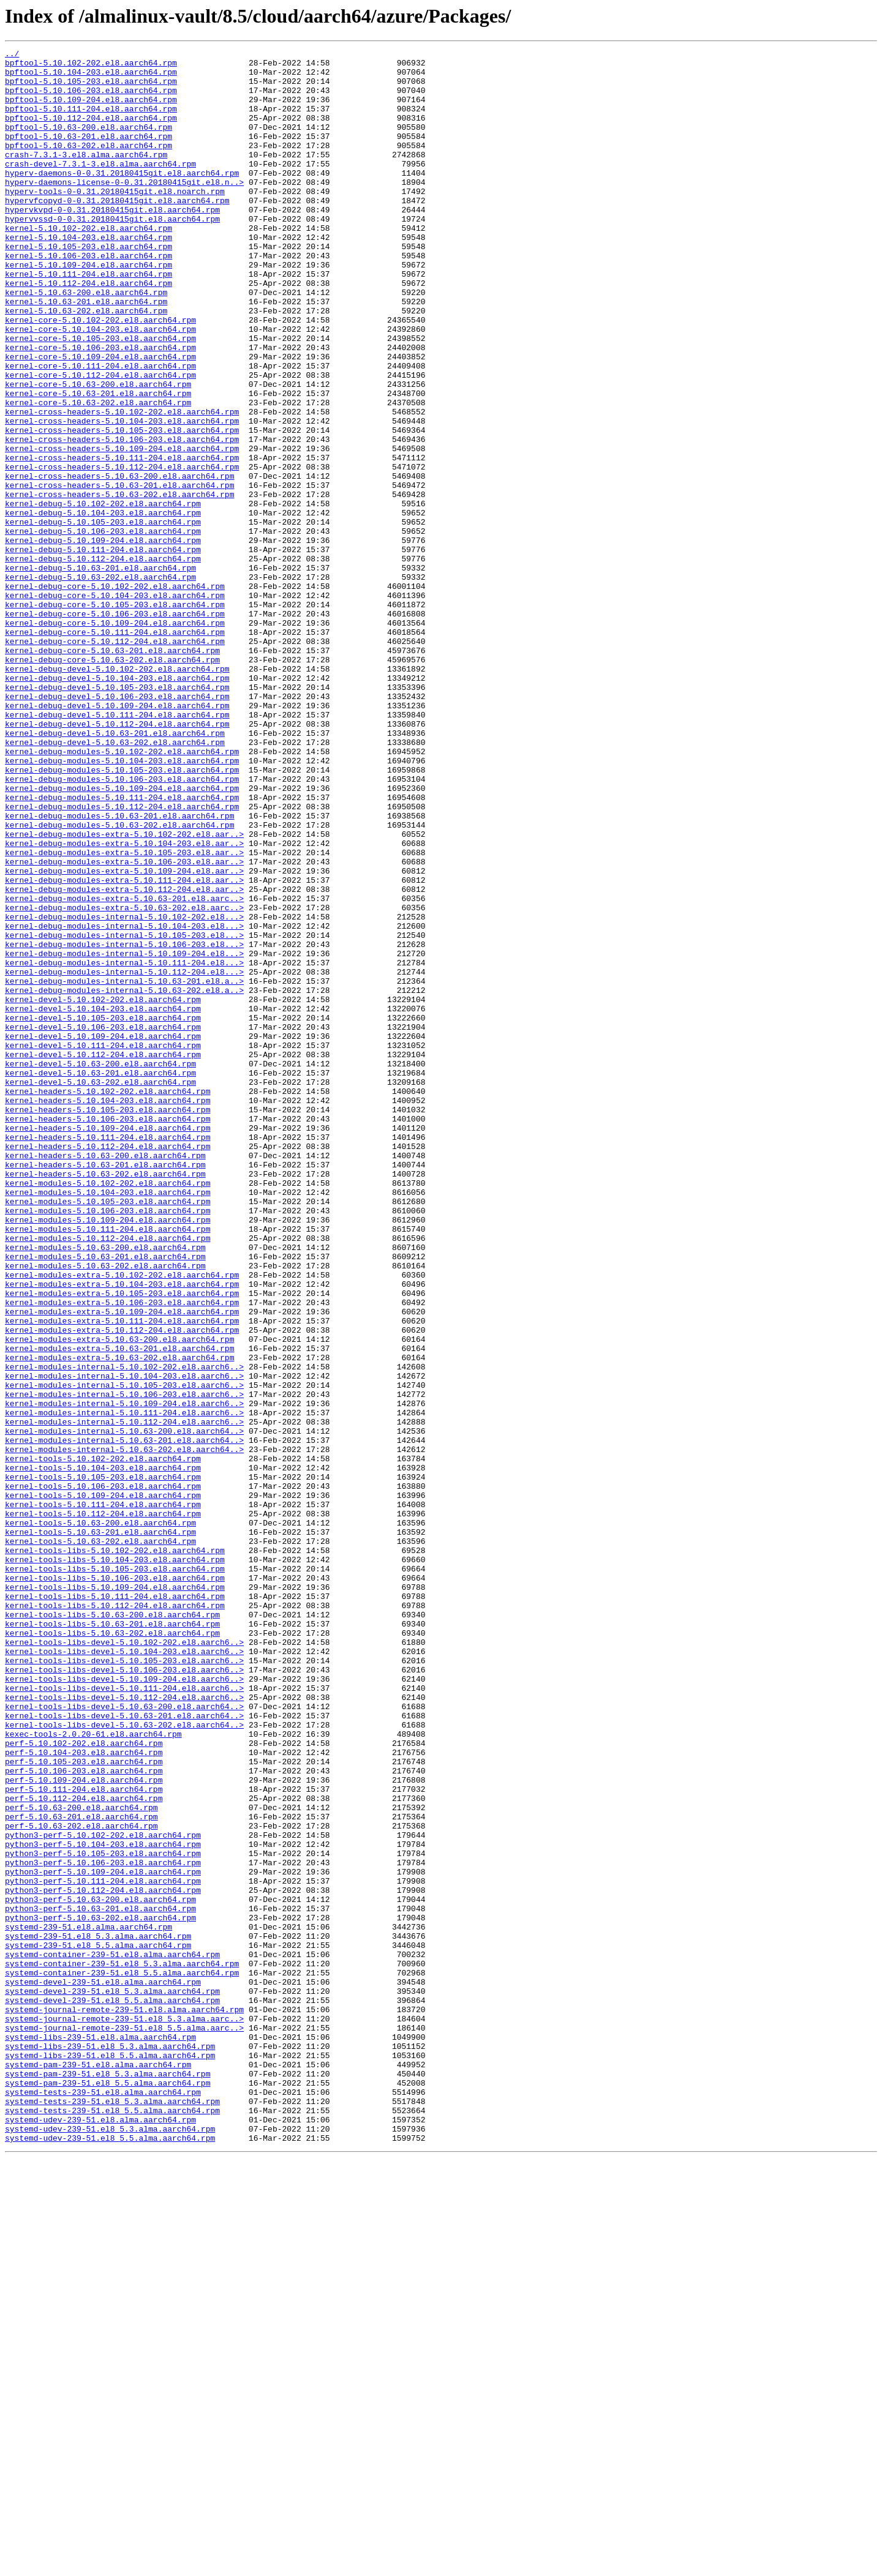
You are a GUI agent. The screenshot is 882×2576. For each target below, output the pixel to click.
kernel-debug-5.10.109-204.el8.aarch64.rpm (103, 639)
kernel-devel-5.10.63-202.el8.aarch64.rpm (100, 1289)
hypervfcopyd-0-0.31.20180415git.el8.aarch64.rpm (117, 231)
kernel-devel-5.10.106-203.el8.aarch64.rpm (103, 1223)
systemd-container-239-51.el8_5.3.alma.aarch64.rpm (122, 2347)
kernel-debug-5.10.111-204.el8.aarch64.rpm (103, 650)
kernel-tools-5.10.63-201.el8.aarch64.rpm (100, 1829)
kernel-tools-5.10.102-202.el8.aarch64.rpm (103, 1741)
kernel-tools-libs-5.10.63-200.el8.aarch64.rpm (112, 1928)
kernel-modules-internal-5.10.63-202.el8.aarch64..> (124, 1729)
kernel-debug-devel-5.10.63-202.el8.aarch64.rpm (115, 881)
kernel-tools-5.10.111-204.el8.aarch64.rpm (103, 1796)
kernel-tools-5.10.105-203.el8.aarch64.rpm (103, 1763)
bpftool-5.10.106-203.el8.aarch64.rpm (91, 99)
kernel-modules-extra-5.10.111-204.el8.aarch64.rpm (122, 1575)
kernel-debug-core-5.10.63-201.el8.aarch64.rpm (112, 771)
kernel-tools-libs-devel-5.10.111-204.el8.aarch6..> (124, 2016)
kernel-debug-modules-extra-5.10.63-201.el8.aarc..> (124, 1068)
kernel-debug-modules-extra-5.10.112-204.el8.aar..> (124, 1057)
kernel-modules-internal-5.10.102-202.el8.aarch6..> (124, 1630)
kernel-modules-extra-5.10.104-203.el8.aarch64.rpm (122, 1531)
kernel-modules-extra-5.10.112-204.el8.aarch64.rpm (122, 1586)
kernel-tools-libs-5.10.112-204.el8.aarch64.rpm (115, 1917)
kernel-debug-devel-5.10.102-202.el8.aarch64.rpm (117, 793)
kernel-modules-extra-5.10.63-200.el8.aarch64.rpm (119, 1597)
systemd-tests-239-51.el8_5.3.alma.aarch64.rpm (112, 2512)
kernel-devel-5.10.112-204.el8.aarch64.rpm (103, 1256)
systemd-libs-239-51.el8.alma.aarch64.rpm (100, 2435)
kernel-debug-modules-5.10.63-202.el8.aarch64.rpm (119, 980)
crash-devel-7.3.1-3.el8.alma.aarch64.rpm (100, 187)
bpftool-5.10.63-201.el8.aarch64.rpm (88, 154)
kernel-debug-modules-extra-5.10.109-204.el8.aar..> (124, 1035)
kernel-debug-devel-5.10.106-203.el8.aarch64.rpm (117, 826)
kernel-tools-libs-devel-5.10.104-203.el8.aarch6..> (124, 1972)
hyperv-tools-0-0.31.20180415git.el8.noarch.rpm (115, 220)
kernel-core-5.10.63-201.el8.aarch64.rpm (98, 462)
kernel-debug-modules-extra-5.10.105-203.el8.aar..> (124, 1013)
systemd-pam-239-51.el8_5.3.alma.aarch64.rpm (107, 2479)
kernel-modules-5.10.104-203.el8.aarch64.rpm (107, 1421)
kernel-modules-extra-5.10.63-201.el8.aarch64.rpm (119, 1608)
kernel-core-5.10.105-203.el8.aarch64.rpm (100, 396)
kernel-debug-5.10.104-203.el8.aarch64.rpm (103, 606)
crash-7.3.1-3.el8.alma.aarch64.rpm (86, 176)
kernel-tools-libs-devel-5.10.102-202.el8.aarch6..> (124, 1961)
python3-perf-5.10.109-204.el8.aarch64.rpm (103, 2236)
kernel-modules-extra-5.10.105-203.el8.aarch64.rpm (122, 1542)
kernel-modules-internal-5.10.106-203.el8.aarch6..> (124, 1663)
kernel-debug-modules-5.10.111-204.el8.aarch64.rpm (122, 947)
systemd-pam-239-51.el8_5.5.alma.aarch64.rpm (107, 2490)
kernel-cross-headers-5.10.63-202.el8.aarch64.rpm (119, 584)
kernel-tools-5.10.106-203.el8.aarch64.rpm (103, 1774)
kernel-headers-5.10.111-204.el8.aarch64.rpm (107, 1355)
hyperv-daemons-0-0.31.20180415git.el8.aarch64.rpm (122, 198)
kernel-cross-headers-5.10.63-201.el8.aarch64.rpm (119, 572)
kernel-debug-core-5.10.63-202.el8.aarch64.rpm (112, 782)
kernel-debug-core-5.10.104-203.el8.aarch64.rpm (115, 705)
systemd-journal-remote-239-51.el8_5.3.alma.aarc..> (124, 2413)
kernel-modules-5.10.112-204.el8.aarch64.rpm (107, 1476)
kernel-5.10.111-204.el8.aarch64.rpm (88, 319)
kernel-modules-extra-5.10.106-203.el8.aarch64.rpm (122, 1553)
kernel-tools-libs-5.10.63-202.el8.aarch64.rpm (112, 1950)
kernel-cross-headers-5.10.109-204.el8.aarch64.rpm (122, 528)
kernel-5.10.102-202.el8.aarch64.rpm (88, 264)
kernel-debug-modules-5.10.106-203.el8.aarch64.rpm (122, 925)
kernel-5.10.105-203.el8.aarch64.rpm (88, 286)
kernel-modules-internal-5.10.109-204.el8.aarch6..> (124, 1674)
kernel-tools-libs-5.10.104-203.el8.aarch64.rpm (115, 1862)
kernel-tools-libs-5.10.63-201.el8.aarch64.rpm (112, 1939)
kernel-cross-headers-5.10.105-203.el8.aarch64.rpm (122, 506)
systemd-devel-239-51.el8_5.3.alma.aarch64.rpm (112, 2380)
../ (12, 55)
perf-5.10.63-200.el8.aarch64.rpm (81, 2159)
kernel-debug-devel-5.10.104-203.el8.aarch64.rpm (117, 804)
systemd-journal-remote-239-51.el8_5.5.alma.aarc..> (124, 2424)
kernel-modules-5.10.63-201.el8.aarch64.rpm (105, 1498)
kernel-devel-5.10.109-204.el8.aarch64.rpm (103, 1234)
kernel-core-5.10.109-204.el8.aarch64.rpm (100, 418)
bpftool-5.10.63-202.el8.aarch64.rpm (88, 165)
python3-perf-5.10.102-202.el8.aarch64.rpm (103, 2192)
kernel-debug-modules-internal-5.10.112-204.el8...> (124, 1157)
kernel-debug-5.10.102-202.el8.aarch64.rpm (103, 595)
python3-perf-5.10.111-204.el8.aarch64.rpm (103, 2247)
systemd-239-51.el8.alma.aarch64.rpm (88, 2302)
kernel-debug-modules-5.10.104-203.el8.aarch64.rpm (122, 903)
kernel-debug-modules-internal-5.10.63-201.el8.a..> (124, 1168)
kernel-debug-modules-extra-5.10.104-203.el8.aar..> (124, 1002)
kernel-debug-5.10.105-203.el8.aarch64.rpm (103, 617)
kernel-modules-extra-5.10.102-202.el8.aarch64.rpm (122, 1520)
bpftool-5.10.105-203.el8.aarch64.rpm (91, 88)
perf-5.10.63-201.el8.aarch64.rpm (81, 2170)
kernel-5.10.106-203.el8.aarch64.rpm (88, 297)
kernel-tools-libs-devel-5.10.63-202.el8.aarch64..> (124, 2060)
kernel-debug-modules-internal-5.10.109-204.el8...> (124, 1134)
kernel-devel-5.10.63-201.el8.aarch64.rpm (100, 1278)
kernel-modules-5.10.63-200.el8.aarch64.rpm (105, 1487)
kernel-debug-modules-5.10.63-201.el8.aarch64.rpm (119, 969)
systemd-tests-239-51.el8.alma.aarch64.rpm (103, 2501)
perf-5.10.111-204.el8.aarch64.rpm (83, 2137)
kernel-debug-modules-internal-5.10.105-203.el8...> (124, 1112)
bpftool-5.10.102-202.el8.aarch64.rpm (91, 66)
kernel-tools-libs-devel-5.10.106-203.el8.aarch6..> (124, 1994)
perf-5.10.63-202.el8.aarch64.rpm (81, 2181)
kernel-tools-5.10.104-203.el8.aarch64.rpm (103, 1752)
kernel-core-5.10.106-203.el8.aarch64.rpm (100, 407)
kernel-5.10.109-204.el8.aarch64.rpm (88, 308)
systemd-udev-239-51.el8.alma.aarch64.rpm (100, 2534)
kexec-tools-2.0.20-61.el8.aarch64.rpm (93, 2071)
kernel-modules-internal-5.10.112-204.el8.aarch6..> (124, 1696)
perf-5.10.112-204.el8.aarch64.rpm (83, 2148)
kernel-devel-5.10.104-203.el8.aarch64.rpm (103, 1201)
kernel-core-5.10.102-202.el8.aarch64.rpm (100, 374)
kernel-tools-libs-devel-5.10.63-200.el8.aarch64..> (124, 2038)
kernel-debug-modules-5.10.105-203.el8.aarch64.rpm (122, 914)
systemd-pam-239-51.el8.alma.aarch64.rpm (98, 2468)
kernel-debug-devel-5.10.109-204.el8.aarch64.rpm (117, 837)
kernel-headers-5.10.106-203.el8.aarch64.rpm (107, 1333)
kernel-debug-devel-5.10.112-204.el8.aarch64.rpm (117, 859)
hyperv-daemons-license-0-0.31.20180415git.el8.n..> (124, 209)
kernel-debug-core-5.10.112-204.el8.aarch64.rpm (115, 760)
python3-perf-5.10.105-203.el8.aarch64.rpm (103, 2214)
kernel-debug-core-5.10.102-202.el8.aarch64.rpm (115, 694)
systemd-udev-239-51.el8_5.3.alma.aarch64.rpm (110, 2545)
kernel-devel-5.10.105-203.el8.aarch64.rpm (103, 1212)
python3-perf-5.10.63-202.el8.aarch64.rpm (100, 2291)
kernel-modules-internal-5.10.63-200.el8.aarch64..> (124, 1707)
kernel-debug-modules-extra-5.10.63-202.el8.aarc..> (124, 1079)
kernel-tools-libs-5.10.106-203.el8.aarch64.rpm (115, 1884)
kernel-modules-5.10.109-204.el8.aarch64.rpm (107, 1454)
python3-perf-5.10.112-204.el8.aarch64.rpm (103, 2258)
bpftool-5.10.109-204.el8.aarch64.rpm (91, 110)
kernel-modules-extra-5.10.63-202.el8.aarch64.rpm (119, 1619)
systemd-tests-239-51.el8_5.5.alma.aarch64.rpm (112, 2523)
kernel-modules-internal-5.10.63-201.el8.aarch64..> (124, 1718)
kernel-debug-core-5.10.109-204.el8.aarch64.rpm (115, 738)
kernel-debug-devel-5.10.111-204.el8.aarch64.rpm (117, 848)
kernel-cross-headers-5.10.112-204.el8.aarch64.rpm (122, 550)
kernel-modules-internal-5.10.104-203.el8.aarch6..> (124, 1641)
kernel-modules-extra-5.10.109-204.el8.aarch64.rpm (122, 1564)
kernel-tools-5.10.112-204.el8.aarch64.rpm (103, 1807)
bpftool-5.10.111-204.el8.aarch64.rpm (91, 121)
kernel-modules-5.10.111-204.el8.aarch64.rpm (107, 1465)
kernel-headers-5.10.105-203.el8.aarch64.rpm (107, 1322)
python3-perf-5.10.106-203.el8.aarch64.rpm (103, 2225)
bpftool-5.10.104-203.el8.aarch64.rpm (91, 77)
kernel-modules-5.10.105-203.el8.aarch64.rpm (107, 1432)
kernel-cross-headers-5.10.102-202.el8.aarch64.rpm (122, 484)
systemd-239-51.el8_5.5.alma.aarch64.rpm (98, 2325)
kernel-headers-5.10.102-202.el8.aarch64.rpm (107, 1300)
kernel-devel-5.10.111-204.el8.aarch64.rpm (103, 1245)
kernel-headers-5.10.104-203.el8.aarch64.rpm (107, 1311)
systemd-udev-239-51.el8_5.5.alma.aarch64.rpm (110, 2556)
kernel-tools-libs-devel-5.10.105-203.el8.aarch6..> (124, 1983)
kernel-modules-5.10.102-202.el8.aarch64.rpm (107, 1410)
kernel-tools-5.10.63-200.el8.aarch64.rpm (100, 1818)
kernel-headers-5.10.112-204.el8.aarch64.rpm (107, 1366)
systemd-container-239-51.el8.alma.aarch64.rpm (112, 2336)
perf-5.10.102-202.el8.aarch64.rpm (83, 2082)
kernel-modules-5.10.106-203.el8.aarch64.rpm (107, 1443)
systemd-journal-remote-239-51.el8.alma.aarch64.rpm (124, 2402)
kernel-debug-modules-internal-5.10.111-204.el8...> (124, 1145)
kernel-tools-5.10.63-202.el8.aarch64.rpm (100, 1840)
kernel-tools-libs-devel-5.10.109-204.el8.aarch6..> (124, 2005)
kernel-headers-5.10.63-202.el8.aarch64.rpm (105, 1399)
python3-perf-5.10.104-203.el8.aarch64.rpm (103, 2203)
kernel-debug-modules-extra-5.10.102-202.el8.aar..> (124, 991)
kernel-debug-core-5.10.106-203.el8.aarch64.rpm (115, 727)
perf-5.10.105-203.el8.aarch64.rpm (83, 2104)
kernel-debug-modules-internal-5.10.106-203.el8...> (124, 1123)
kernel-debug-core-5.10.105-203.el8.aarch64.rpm (115, 716)
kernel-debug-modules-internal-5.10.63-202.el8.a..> (124, 1179)
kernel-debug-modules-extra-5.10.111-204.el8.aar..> (124, 1046)
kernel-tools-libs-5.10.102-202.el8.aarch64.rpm (115, 1851)
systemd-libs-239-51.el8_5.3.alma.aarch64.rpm (110, 2446)
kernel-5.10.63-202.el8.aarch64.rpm (86, 363)
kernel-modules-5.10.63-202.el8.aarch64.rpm (105, 1509)
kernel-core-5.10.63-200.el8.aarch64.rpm (98, 451)
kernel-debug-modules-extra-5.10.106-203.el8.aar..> (124, 1024)
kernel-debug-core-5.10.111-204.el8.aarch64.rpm (115, 749)
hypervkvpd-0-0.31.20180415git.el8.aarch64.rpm (112, 242)
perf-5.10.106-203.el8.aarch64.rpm (83, 2115)
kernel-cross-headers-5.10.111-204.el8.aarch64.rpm (122, 539)
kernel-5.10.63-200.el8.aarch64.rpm (86, 341)
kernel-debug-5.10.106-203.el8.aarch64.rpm (103, 628)
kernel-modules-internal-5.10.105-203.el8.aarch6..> (124, 1652)
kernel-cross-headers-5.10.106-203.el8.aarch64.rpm (122, 517)
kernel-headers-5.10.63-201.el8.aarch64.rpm (105, 1388)
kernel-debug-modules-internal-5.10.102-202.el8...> (124, 1090)
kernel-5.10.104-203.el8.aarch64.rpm (88, 275)
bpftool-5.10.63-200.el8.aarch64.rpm (88, 143)
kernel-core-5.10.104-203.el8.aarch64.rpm (100, 385)
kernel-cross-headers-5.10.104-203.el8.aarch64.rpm (122, 495)
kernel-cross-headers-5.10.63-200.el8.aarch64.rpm (119, 561)
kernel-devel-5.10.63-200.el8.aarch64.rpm (100, 1267)
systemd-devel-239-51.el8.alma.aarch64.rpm (103, 2369)
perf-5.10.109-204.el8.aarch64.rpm (83, 2126)
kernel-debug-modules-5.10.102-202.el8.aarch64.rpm (122, 892)
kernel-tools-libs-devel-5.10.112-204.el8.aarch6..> (124, 2027)
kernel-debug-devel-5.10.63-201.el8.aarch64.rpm (115, 870)
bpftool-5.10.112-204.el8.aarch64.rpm (91, 132)
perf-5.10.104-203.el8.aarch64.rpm (83, 2093)
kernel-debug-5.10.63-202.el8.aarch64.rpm (100, 683)
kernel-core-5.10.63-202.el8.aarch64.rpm (98, 473)
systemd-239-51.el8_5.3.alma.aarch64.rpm (98, 2314)
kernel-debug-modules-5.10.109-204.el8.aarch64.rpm (122, 936)
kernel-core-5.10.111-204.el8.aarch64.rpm (100, 429)
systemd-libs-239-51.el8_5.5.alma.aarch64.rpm (110, 2457)
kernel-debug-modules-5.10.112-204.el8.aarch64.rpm (122, 958)
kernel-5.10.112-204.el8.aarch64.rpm (88, 330)
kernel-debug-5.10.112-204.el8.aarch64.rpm (103, 661)
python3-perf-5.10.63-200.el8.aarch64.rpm (100, 2269)
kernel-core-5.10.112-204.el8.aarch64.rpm (100, 440)
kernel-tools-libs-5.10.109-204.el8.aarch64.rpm (115, 1895)
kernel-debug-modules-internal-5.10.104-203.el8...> (124, 1101)
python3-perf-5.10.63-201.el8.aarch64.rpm (100, 2280)
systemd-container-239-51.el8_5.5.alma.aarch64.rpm (122, 2358)
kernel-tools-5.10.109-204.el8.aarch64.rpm (103, 1785)
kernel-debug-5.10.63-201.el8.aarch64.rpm (100, 672)
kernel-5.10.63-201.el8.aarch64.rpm (86, 352)
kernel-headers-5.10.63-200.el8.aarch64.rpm (105, 1377)
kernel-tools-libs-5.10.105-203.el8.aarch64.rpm (115, 1873)
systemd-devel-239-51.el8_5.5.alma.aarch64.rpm (112, 2391)
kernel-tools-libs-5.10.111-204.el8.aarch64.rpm (115, 1906)
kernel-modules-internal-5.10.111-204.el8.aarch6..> (124, 1685)
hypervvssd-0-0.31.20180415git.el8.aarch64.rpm (112, 253)
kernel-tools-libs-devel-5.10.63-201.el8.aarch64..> (124, 2049)
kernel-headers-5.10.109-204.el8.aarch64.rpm (107, 1344)
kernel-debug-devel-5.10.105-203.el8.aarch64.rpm (117, 815)
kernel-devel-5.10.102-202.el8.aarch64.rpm (103, 1190)
